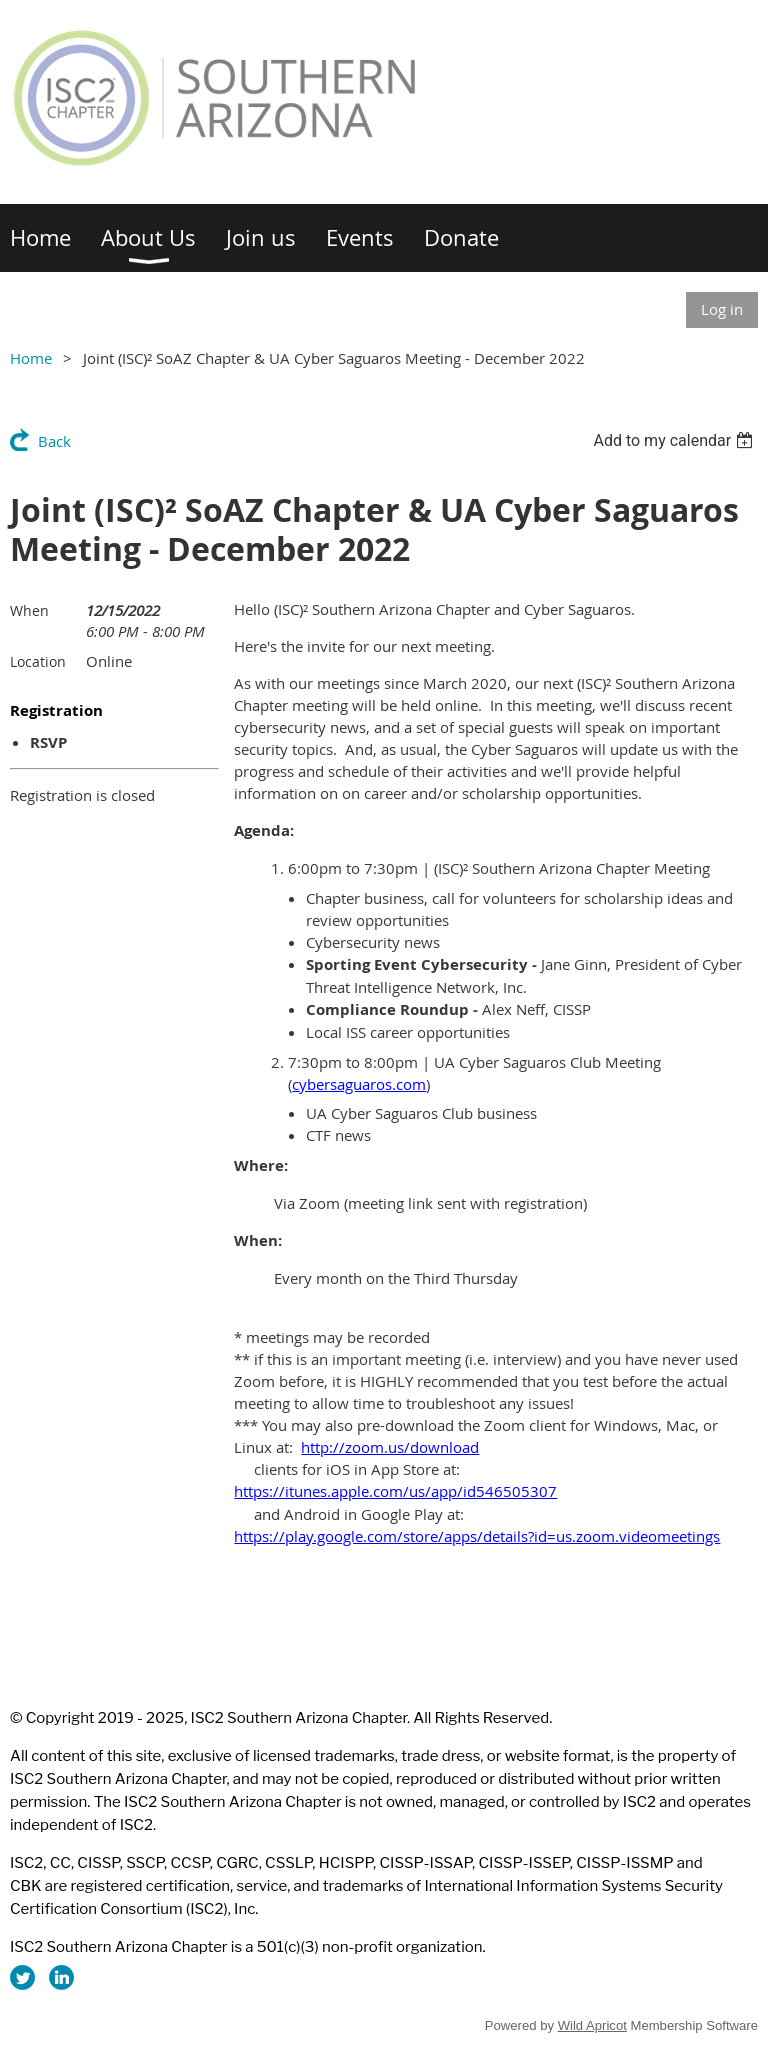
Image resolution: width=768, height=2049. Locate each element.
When (29, 610)
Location (38, 661)
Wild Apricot (592, 2025)
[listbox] (675, 440)
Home (31, 358)
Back (54, 441)
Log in (722, 309)
